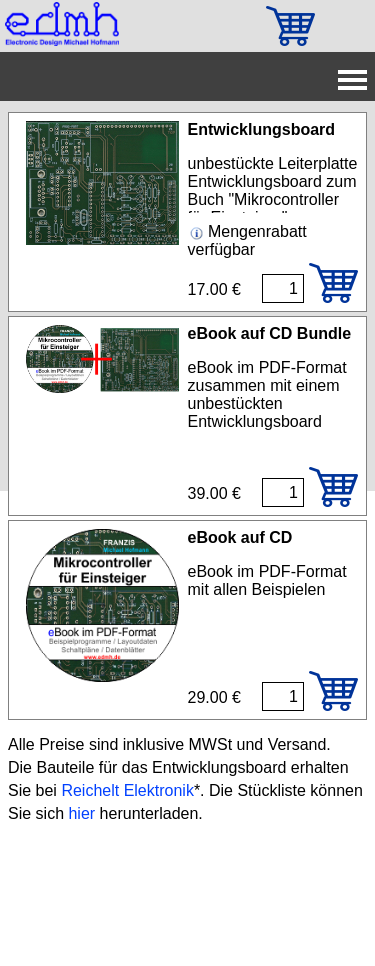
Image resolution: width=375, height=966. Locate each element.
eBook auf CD (240, 537)
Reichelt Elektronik (127, 790)
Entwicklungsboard (262, 129)
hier (81, 813)
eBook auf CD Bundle (270, 333)
